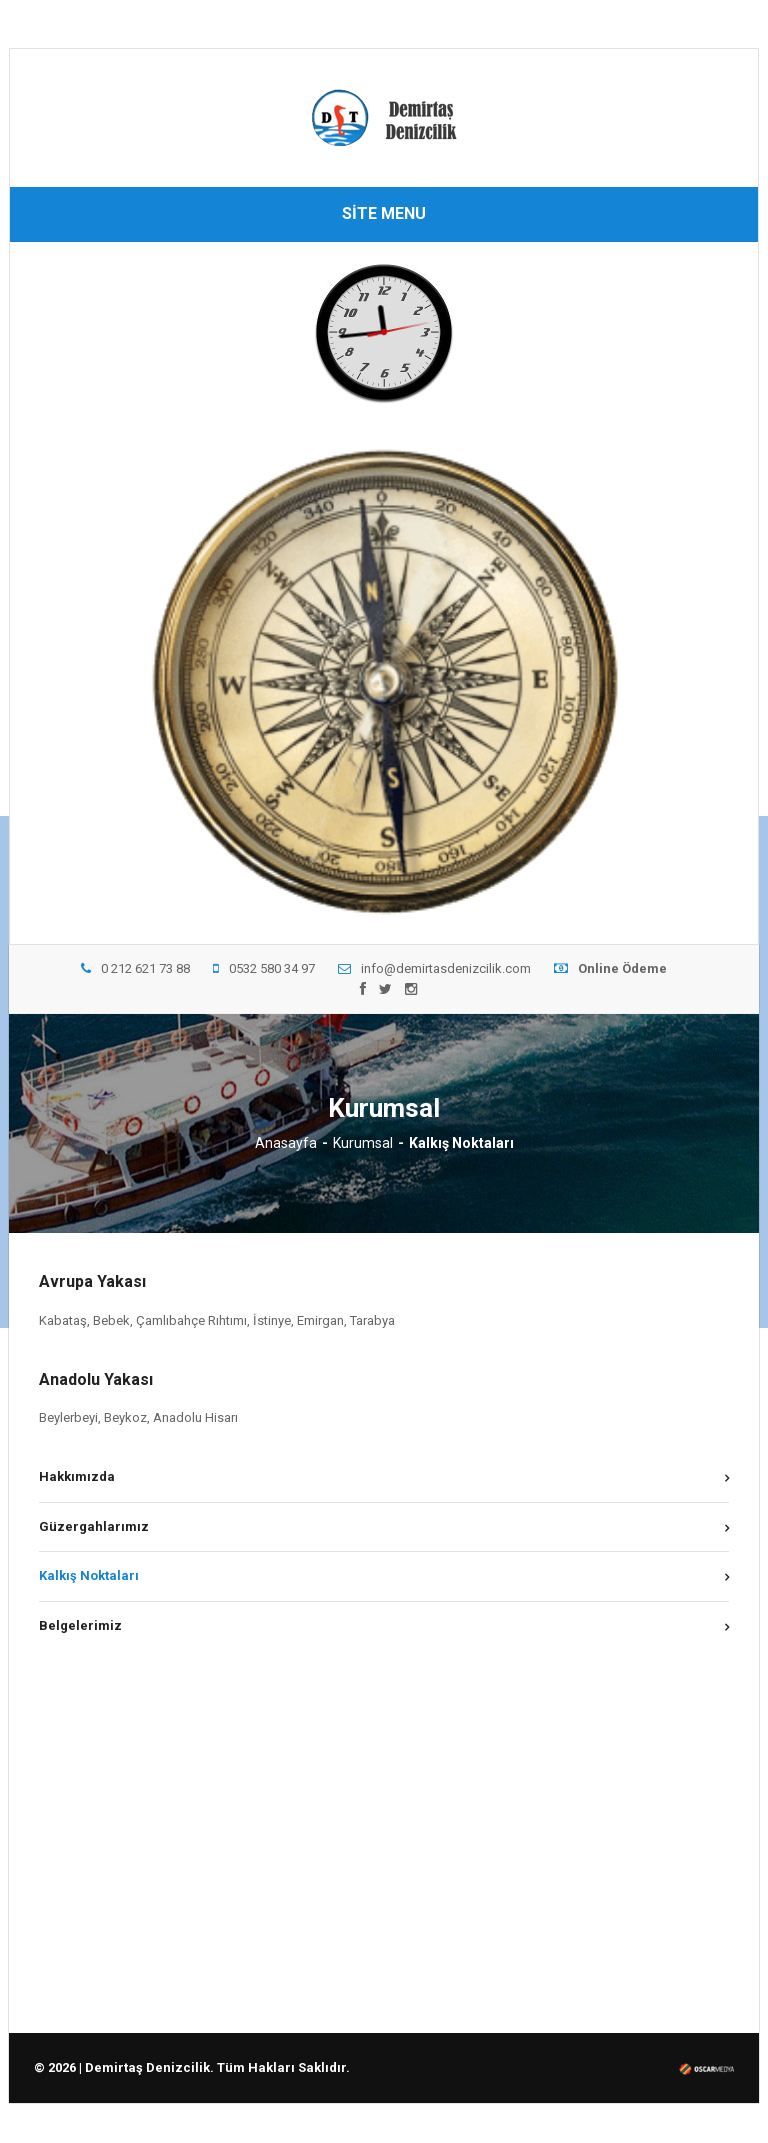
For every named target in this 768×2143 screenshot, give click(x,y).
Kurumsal (363, 1143)
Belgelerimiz (80, 1625)
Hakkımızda (77, 1476)
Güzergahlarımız (94, 1526)
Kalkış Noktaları (89, 1575)
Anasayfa (286, 1143)
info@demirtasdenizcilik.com (434, 968)
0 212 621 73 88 (135, 968)
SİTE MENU (384, 213)
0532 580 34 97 (264, 968)
